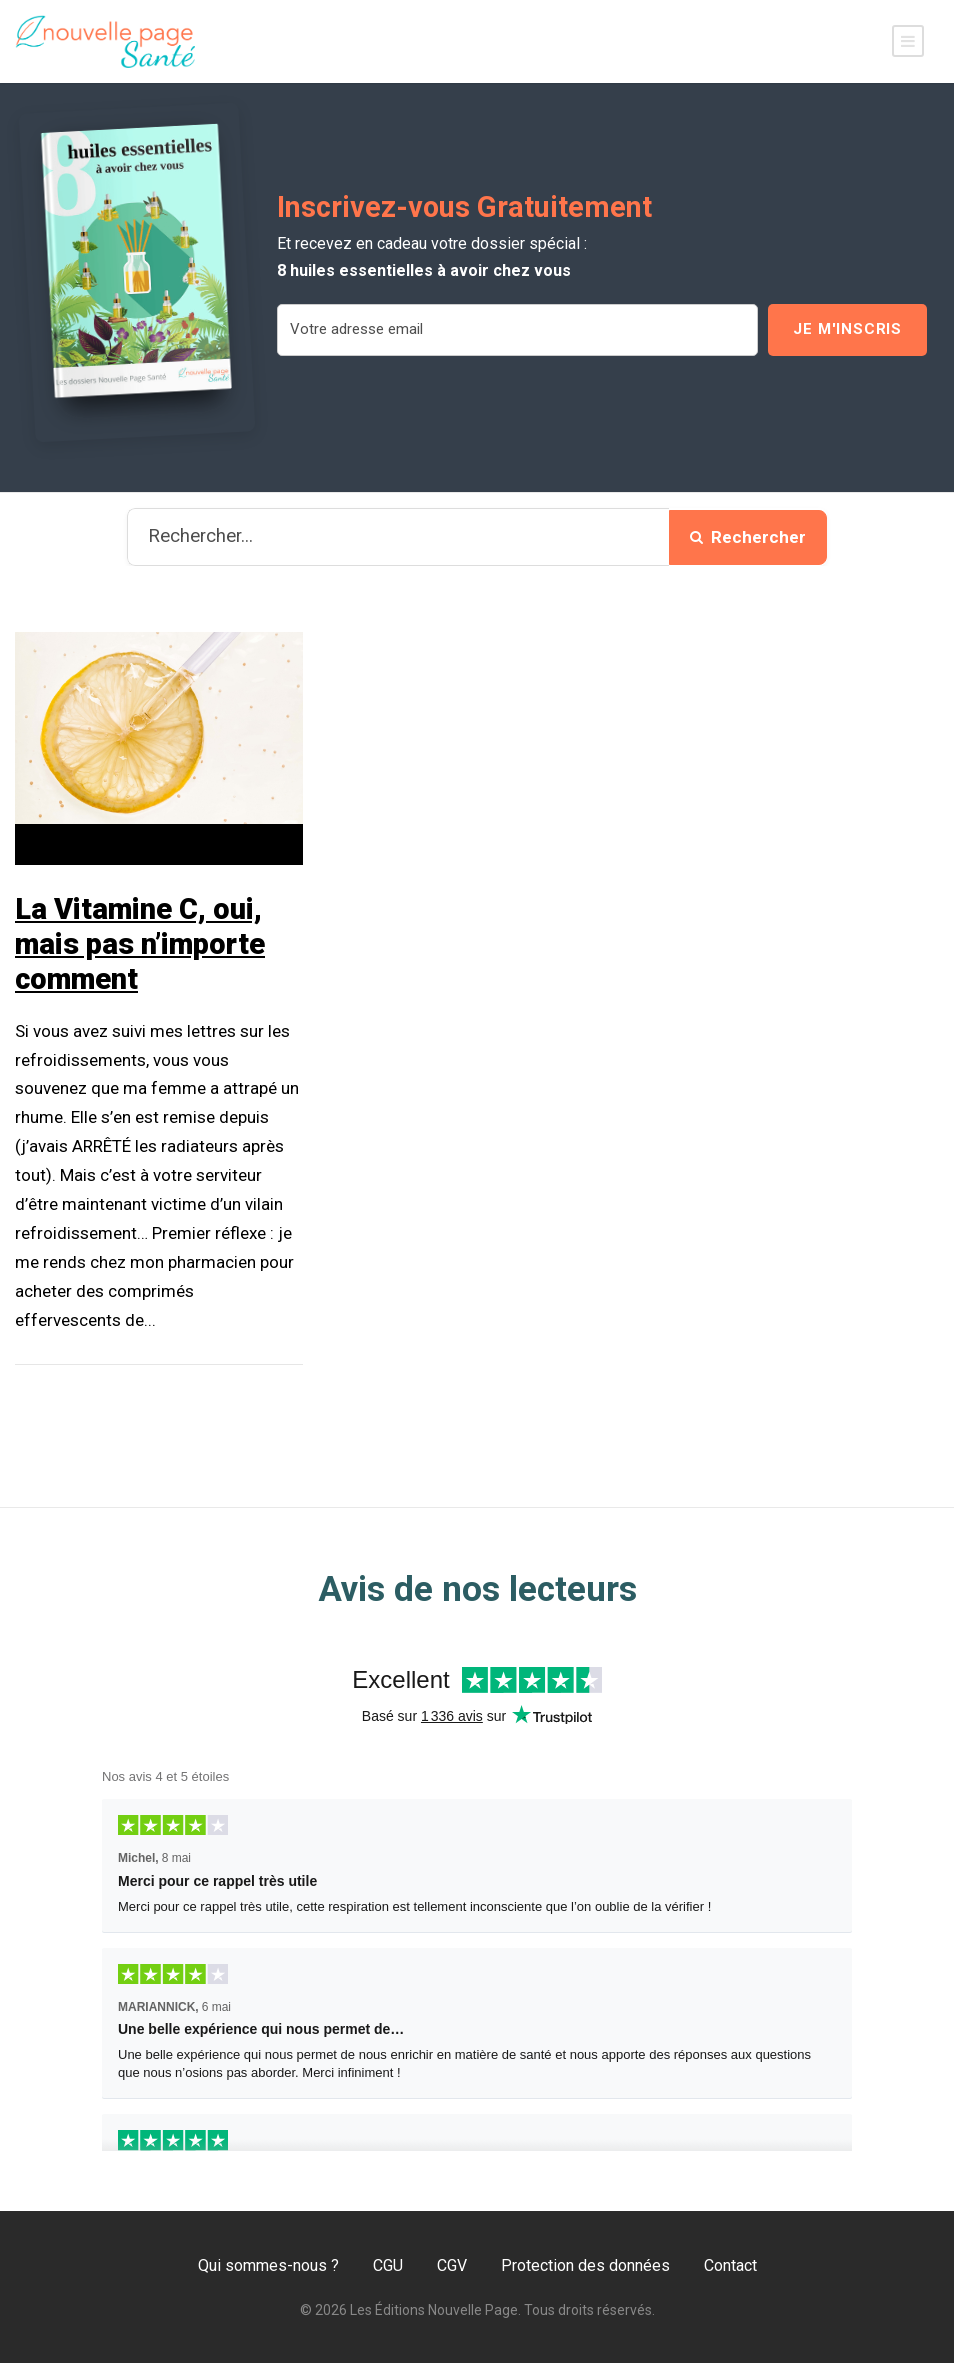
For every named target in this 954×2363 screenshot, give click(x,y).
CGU (388, 2265)
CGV (452, 2265)
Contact (730, 2265)
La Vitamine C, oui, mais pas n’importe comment (140, 944)
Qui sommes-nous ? (268, 2265)
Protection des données (585, 2265)
